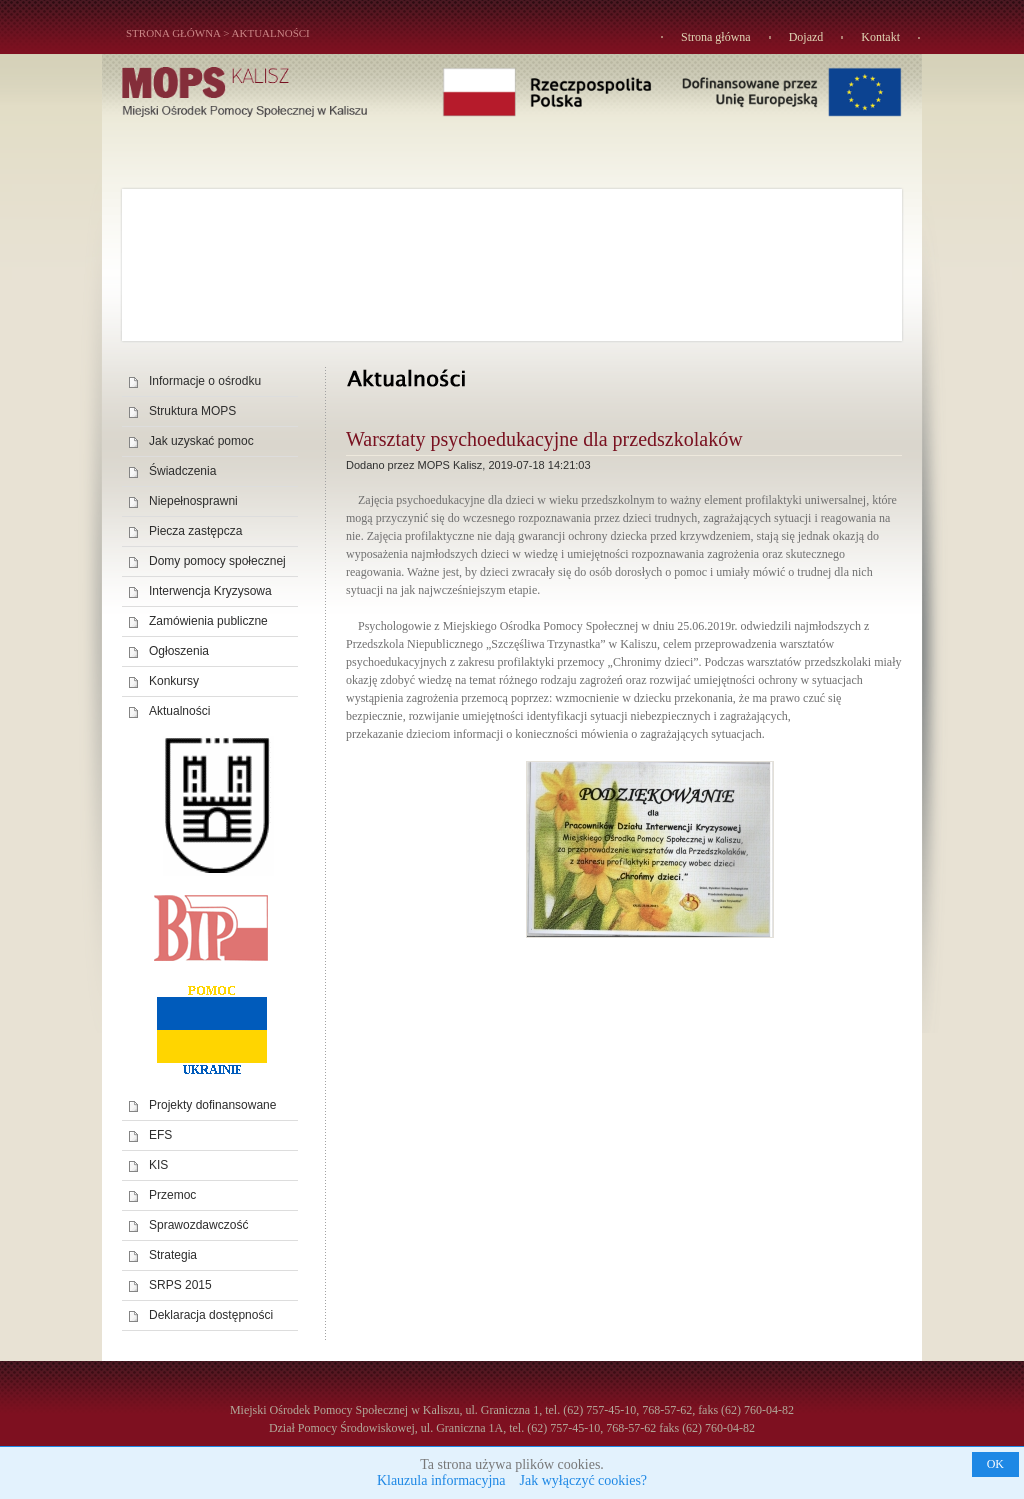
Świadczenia (182, 471)
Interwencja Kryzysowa (210, 591)
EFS (160, 1135)
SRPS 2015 (180, 1285)
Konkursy (174, 681)
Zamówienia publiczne (208, 621)
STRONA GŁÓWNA (173, 33)
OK (995, 1464)
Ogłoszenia (179, 651)
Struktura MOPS (192, 411)
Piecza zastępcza (195, 531)
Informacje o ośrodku (205, 381)
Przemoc (172, 1195)
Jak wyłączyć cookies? (584, 1480)
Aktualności (271, 33)
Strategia (173, 1255)
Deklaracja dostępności (211, 1315)
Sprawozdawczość (198, 1225)
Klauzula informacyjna (441, 1480)
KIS (158, 1165)
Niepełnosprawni (193, 501)
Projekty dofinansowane (212, 1105)
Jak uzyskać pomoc (201, 441)
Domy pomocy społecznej (217, 561)
